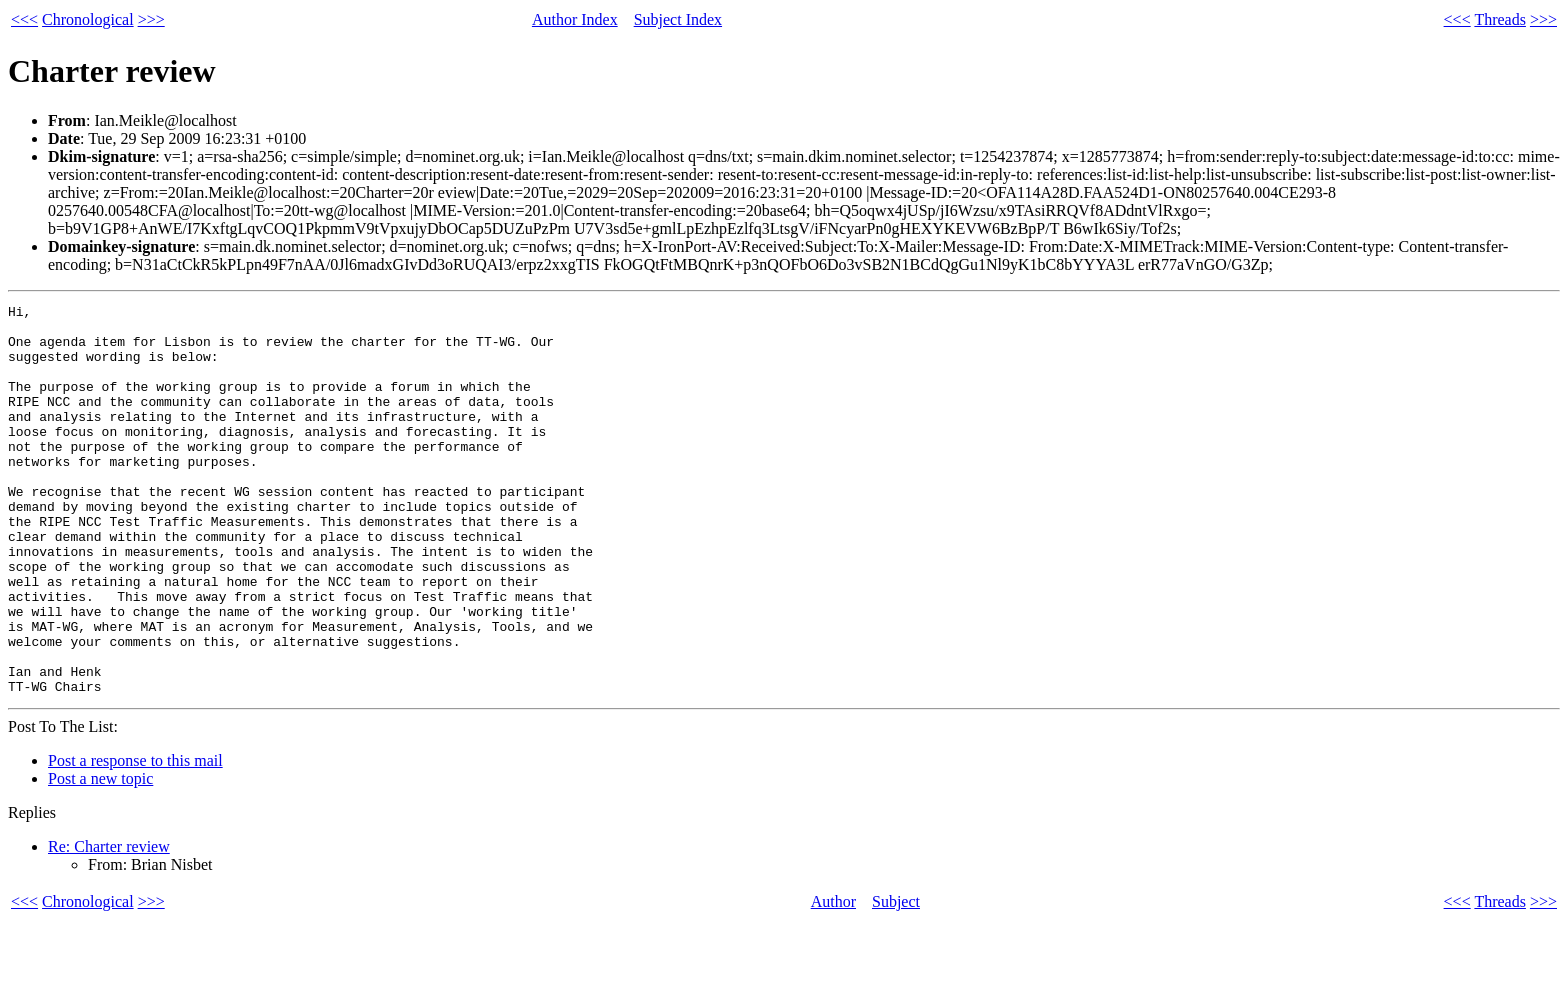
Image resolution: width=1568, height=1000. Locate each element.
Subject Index (678, 19)
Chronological (88, 19)
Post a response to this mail (135, 838)
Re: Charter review (109, 924)
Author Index (575, 19)
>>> (151, 19)
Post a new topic (100, 856)
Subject (896, 979)
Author (833, 979)
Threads (1500, 19)
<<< (24, 19)
